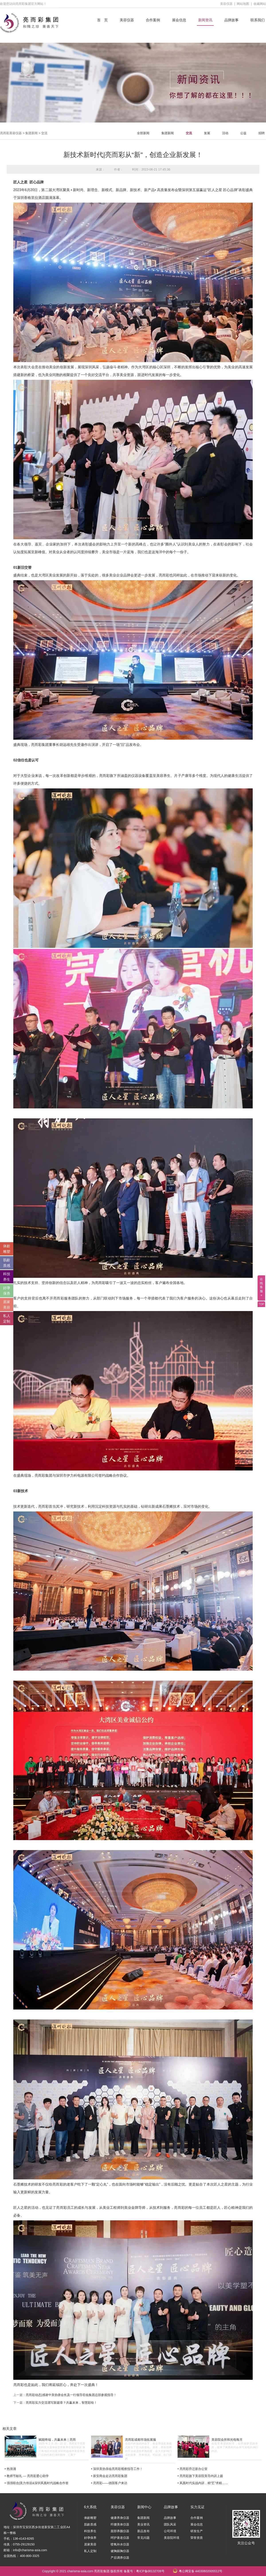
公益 (243, 133)
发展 (207, 133)
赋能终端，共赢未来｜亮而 (57, 2439)
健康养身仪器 (120, 2518)
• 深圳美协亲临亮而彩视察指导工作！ (117, 2469)
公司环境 (170, 2531)
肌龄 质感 (6, 1262)
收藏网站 (260, 4)
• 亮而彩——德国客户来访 (109, 2483)
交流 (44, 133)
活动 (225, 133)
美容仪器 (226, 4)
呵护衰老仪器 (120, 2537)
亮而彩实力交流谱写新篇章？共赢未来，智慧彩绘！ (61, 2402)
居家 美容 (6, 1304)
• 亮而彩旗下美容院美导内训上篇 (200, 2476)
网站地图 (243, 4)
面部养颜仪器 (120, 2531)
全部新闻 (143, 133)
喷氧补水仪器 (120, 2544)
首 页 (102, 20)
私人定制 (90, 2551)
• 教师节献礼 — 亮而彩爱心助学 (27, 2476)
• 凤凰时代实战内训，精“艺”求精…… (203, 2483)
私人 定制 (6, 1318)
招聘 (261, 133)
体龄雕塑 (90, 2518)
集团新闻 (31, 133)
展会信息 (179, 20)
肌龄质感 (90, 2524)
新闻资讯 (205, 20)
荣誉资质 (196, 2537)
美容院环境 (171, 2537)
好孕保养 (90, 2537)
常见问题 (143, 2537)
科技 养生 (6, 1276)
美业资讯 (143, 2524)
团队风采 (170, 2524)
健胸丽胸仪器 (120, 2551)
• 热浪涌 (10, 2469)
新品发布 (143, 2531)
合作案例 (153, 20)
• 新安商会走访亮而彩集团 (109, 2476)
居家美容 (90, 2544)
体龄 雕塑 (6, 1248)
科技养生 (90, 2531)
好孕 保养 (6, 1290)
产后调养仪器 (120, 2557)
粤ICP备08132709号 (150, 2571)
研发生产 (196, 2531)
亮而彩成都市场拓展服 (140, 2439)
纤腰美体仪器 (120, 2524)
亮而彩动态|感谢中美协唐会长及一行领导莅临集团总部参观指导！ (71, 2395)
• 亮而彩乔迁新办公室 (192, 2469)
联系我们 (257, 20)
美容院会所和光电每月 (227, 2439)
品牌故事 (231, 20)
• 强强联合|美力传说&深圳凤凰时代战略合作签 (36, 2483)
